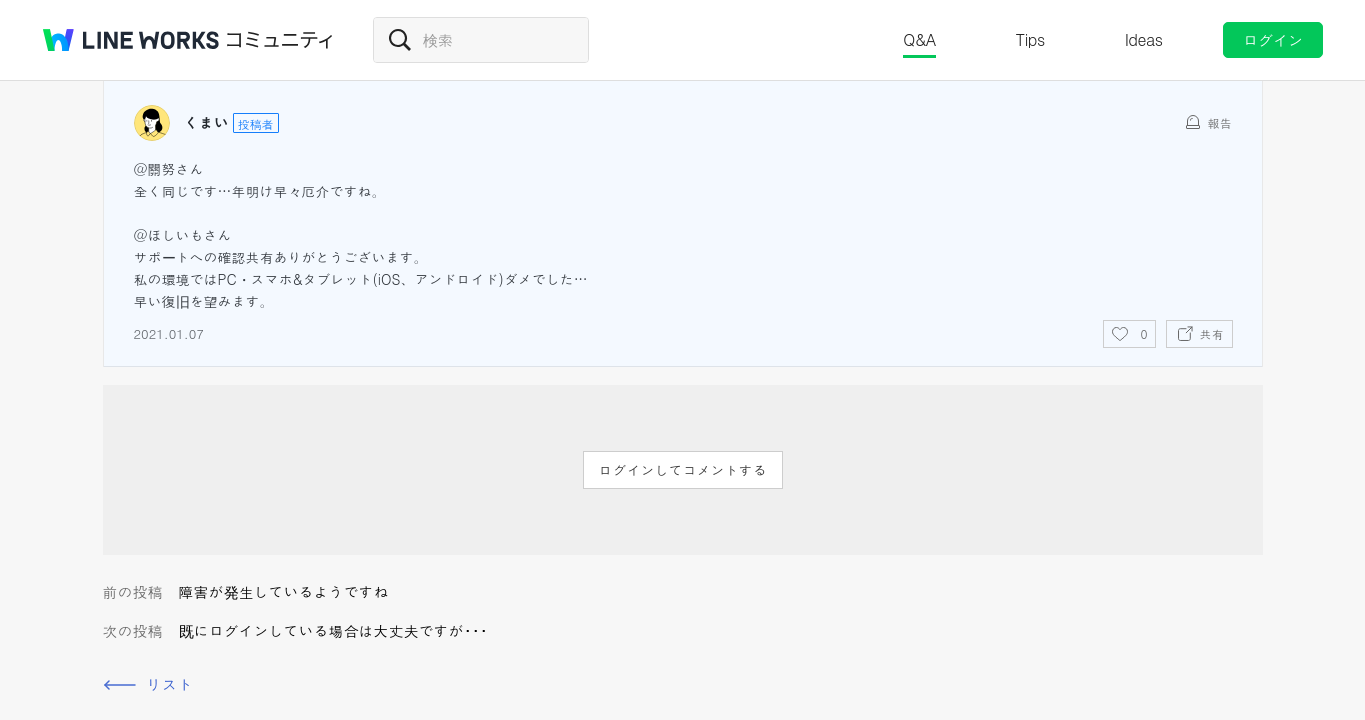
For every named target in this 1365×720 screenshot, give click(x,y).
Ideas (1144, 39)
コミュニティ (280, 40)
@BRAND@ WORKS (131, 40)
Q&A (919, 39)
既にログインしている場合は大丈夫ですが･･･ (333, 630)
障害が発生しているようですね (284, 591)
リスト (170, 684)
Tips (1030, 39)
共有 (1212, 333)
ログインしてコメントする (683, 470)
